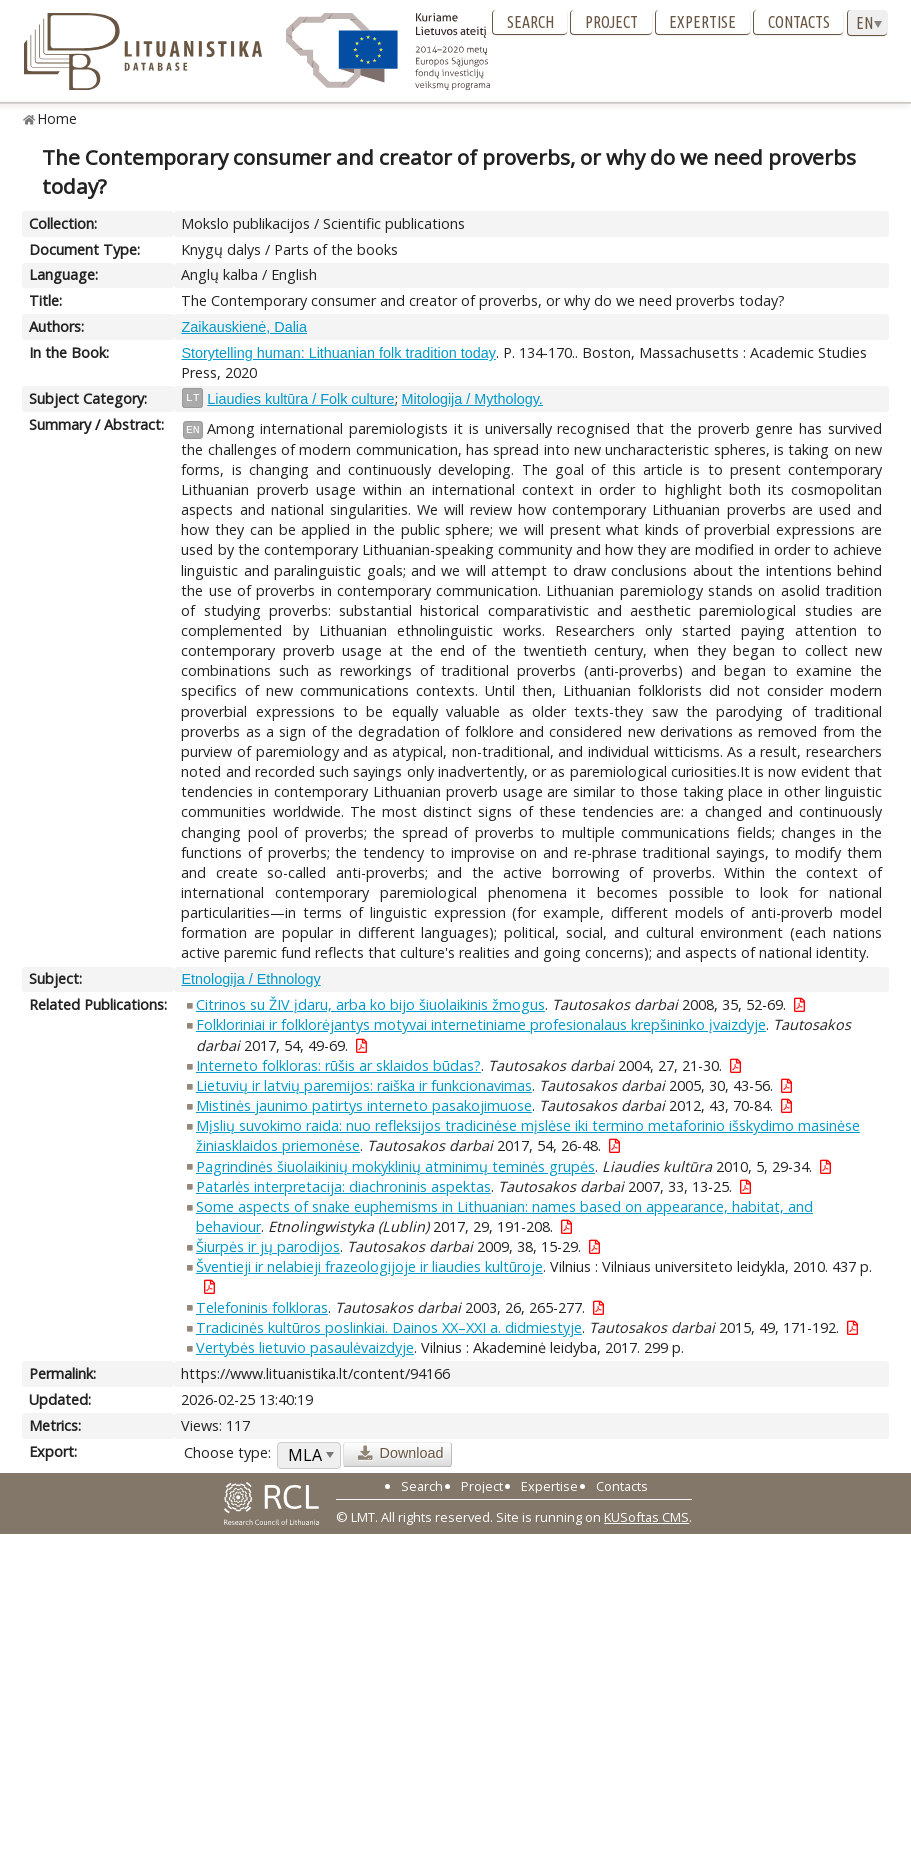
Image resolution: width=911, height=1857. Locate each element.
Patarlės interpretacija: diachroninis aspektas (343, 1186)
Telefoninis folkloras (262, 1307)
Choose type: (227, 1452)
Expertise (702, 22)
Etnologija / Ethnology (250, 979)
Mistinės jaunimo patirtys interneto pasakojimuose (364, 1105)
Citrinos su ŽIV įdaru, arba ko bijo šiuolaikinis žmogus (370, 1004)
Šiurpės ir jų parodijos (268, 1246)
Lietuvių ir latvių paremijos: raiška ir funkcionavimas (364, 1085)
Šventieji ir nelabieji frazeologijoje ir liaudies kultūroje (369, 1266)
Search (530, 22)
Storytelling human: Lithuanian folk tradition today (338, 353)
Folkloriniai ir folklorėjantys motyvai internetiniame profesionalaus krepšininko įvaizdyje (481, 1024)
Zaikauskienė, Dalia (244, 327)
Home (57, 118)
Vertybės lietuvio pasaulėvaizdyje (305, 1347)
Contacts (799, 22)
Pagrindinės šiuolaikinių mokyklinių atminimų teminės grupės (395, 1166)
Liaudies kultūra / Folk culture (300, 399)
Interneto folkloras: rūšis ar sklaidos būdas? (338, 1065)
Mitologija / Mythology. (472, 399)
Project (611, 22)
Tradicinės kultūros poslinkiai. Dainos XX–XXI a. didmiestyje (389, 1327)
